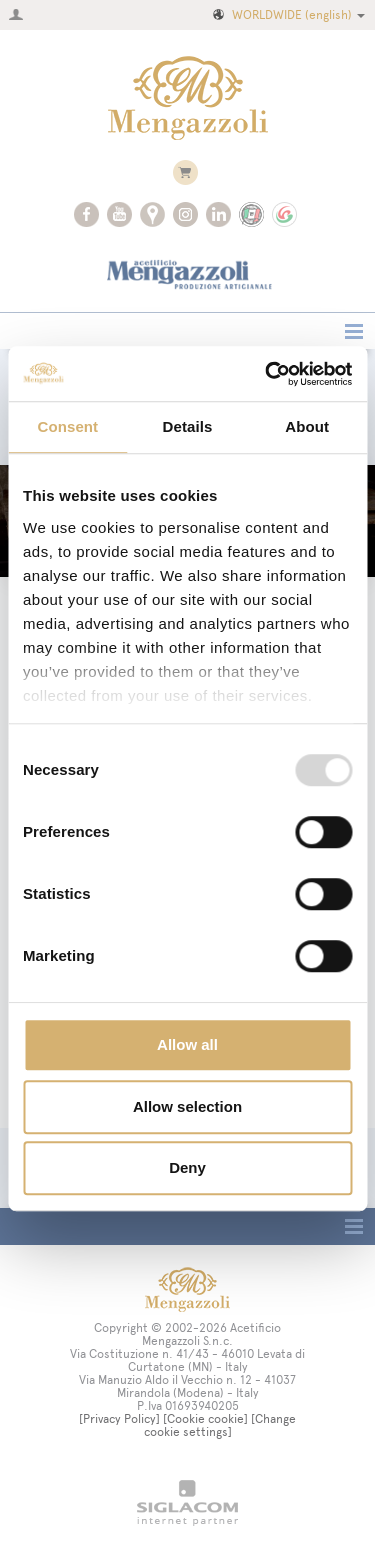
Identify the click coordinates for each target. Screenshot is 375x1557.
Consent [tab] (67, 426)
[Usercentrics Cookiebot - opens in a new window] (267, 374)
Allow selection (187, 1106)
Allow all (187, 1044)
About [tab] (307, 426)
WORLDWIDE (287, 15)
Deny (187, 1167)
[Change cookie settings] (220, 1425)
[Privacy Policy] (119, 1419)
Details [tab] (188, 426)
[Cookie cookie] (205, 1419)
